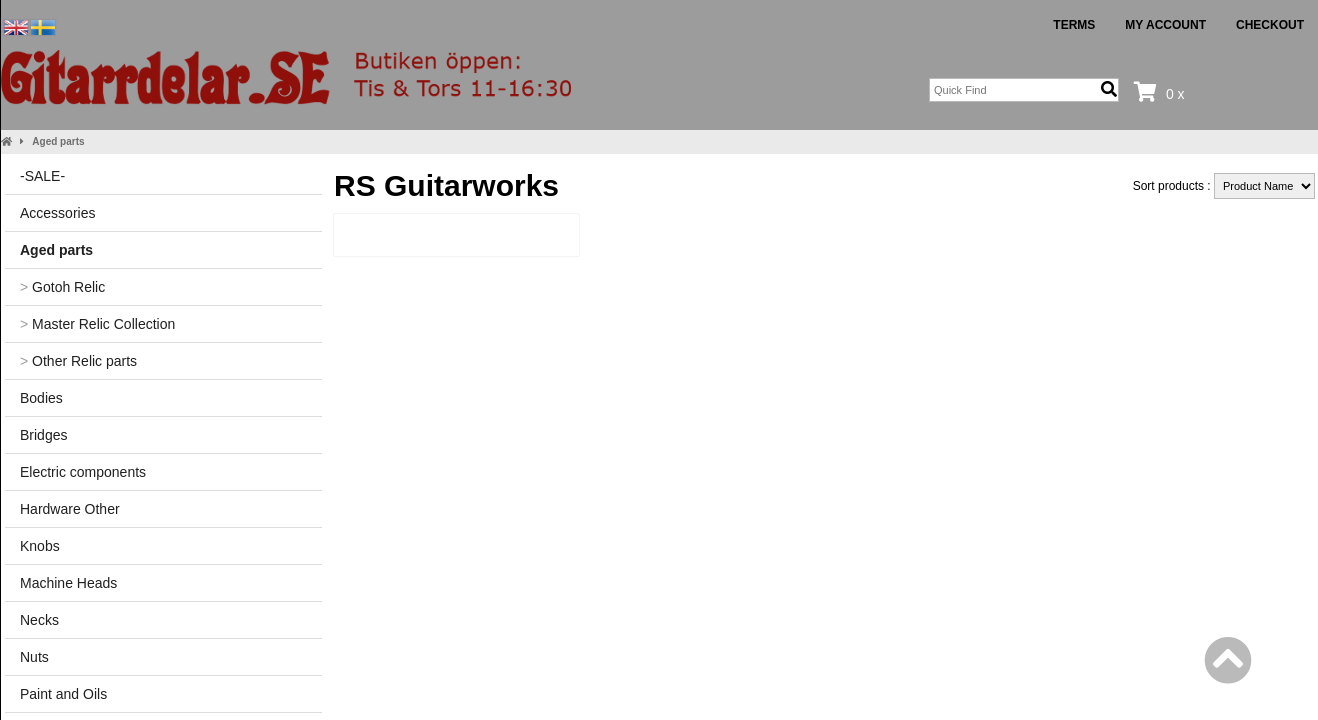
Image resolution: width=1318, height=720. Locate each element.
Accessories (57, 213)
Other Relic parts (78, 361)
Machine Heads (68, 583)
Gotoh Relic (62, 287)
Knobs (40, 546)
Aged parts (58, 141)
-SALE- (42, 176)
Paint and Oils (63, 694)
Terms (1074, 25)
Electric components (83, 472)
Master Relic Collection (97, 324)
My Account (1165, 25)
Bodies (41, 398)
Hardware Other (70, 509)
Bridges (43, 435)
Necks (39, 620)
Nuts (34, 657)
